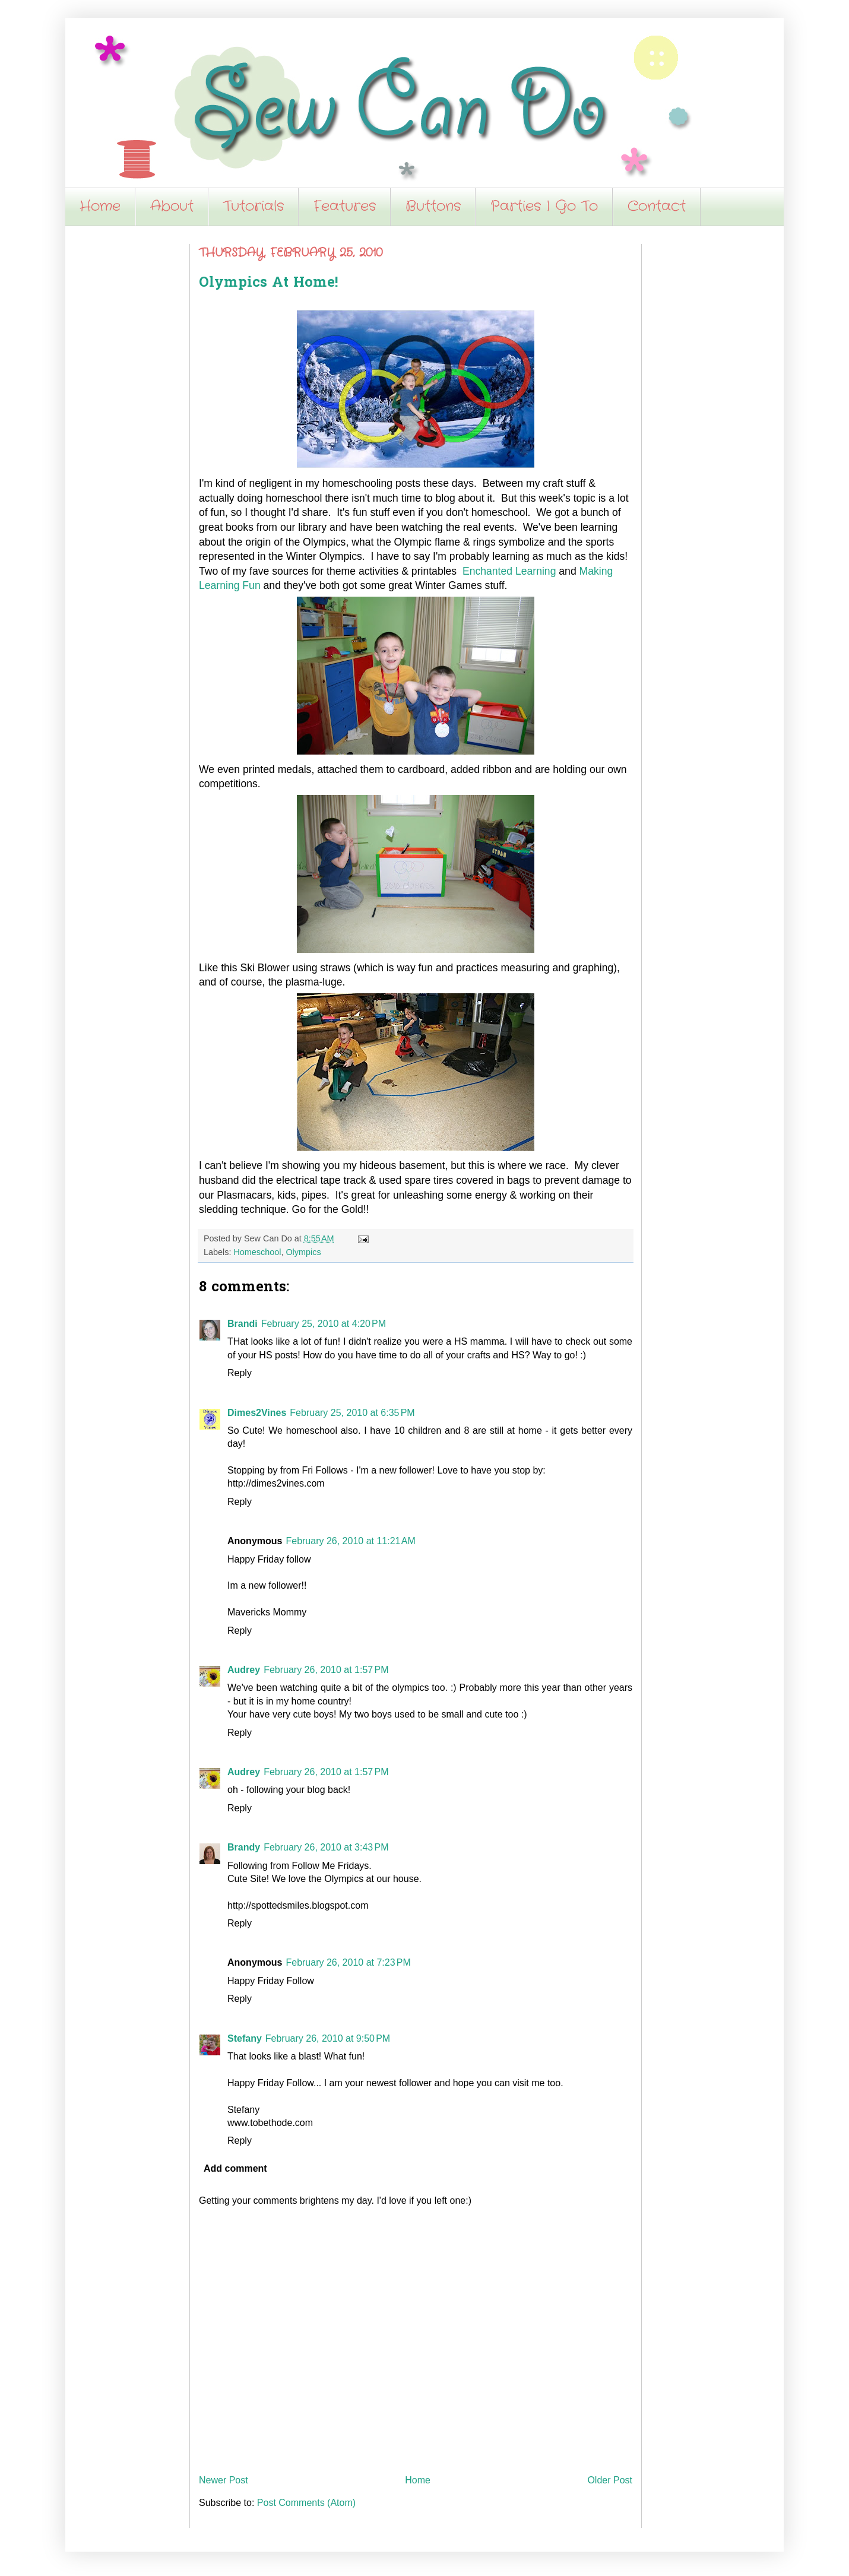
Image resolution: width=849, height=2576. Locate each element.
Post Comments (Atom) (306, 2503)
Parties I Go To (544, 207)
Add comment (235, 2168)
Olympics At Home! (268, 283)
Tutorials (253, 207)
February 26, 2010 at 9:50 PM (327, 2038)
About (172, 207)
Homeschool (257, 1252)
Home (100, 207)
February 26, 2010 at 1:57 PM (326, 1670)
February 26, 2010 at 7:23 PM (348, 1962)
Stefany (244, 2038)
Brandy (243, 1847)
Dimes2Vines (256, 1413)
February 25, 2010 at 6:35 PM (352, 1413)
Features (344, 207)
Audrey (243, 1670)
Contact (657, 207)
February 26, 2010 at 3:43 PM (326, 1847)
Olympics (303, 1252)
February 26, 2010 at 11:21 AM (350, 1541)
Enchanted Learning (509, 571)
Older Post (609, 2480)
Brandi (242, 1324)
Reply (239, 1373)
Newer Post (223, 2480)
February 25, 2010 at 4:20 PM (323, 1324)
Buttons (433, 207)
